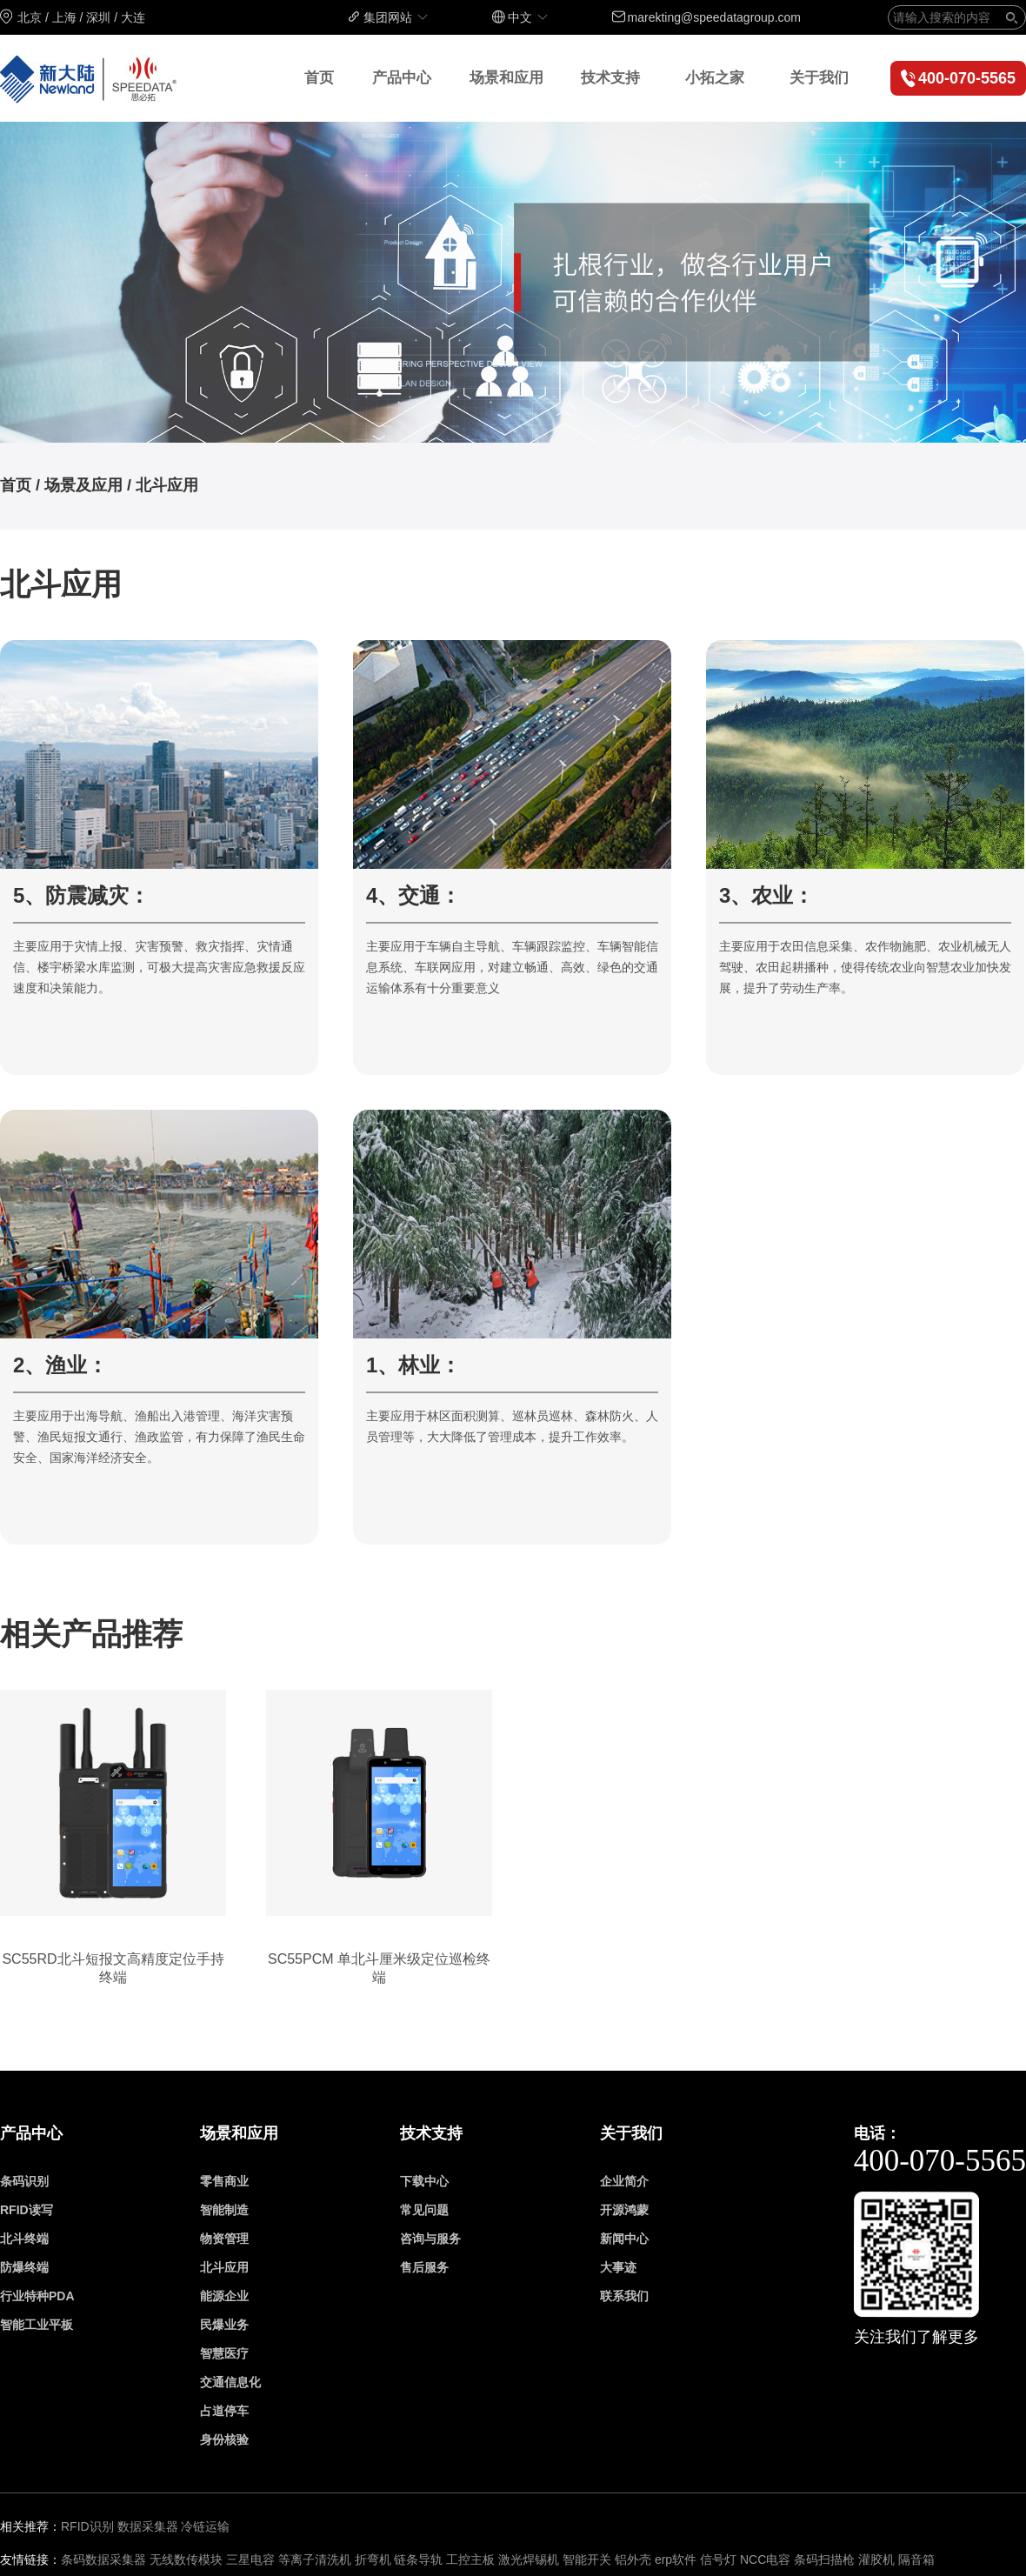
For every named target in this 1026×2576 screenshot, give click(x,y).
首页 (319, 78)
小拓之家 (714, 78)
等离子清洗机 (314, 2559)
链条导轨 (418, 2559)
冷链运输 (205, 2526)
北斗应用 (167, 485)
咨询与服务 (430, 2239)
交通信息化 (230, 2382)
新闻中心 (624, 2239)
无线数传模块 (186, 2559)
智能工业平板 (36, 2325)
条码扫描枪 (824, 2559)
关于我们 (819, 78)
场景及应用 (83, 485)
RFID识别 (87, 2526)
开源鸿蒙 (624, 2210)
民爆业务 (224, 2325)
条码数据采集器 (103, 2559)
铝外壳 (633, 2559)
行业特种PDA (37, 2296)
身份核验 (224, 2439)
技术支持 (610, 78)
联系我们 (624, 2296)
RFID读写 (26, 2210)
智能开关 (587, 2559)
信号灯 (718, 2559)
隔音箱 (916, 2559)
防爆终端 (24, 2267)
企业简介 (624, 2181)
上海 (64, 17)
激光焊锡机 (528, 2559)
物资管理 (224, 2239)
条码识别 (24, 2181)
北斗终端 (24, 2239)
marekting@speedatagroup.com (714, 17)
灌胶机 (878, 2559)
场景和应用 (506, 78)
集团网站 (396, 17)
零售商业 (224, 2181)
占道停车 (224, 2411)
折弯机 (373, 2559)
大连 (133, 17)
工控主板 (470, 2559)
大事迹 (618, 2267)
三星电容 (250, 2559)
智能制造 (224, 2210)
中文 (529, 17)
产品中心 (401, 78)
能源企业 (224, 2296)
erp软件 (675, 2559)
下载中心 (424, 2181)
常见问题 (424, 2210)
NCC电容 (765, 2559)
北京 (29, 17)
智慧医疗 (224, 2353)
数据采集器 (147, 2526)
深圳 (98, 17)
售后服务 (424, 2267)
